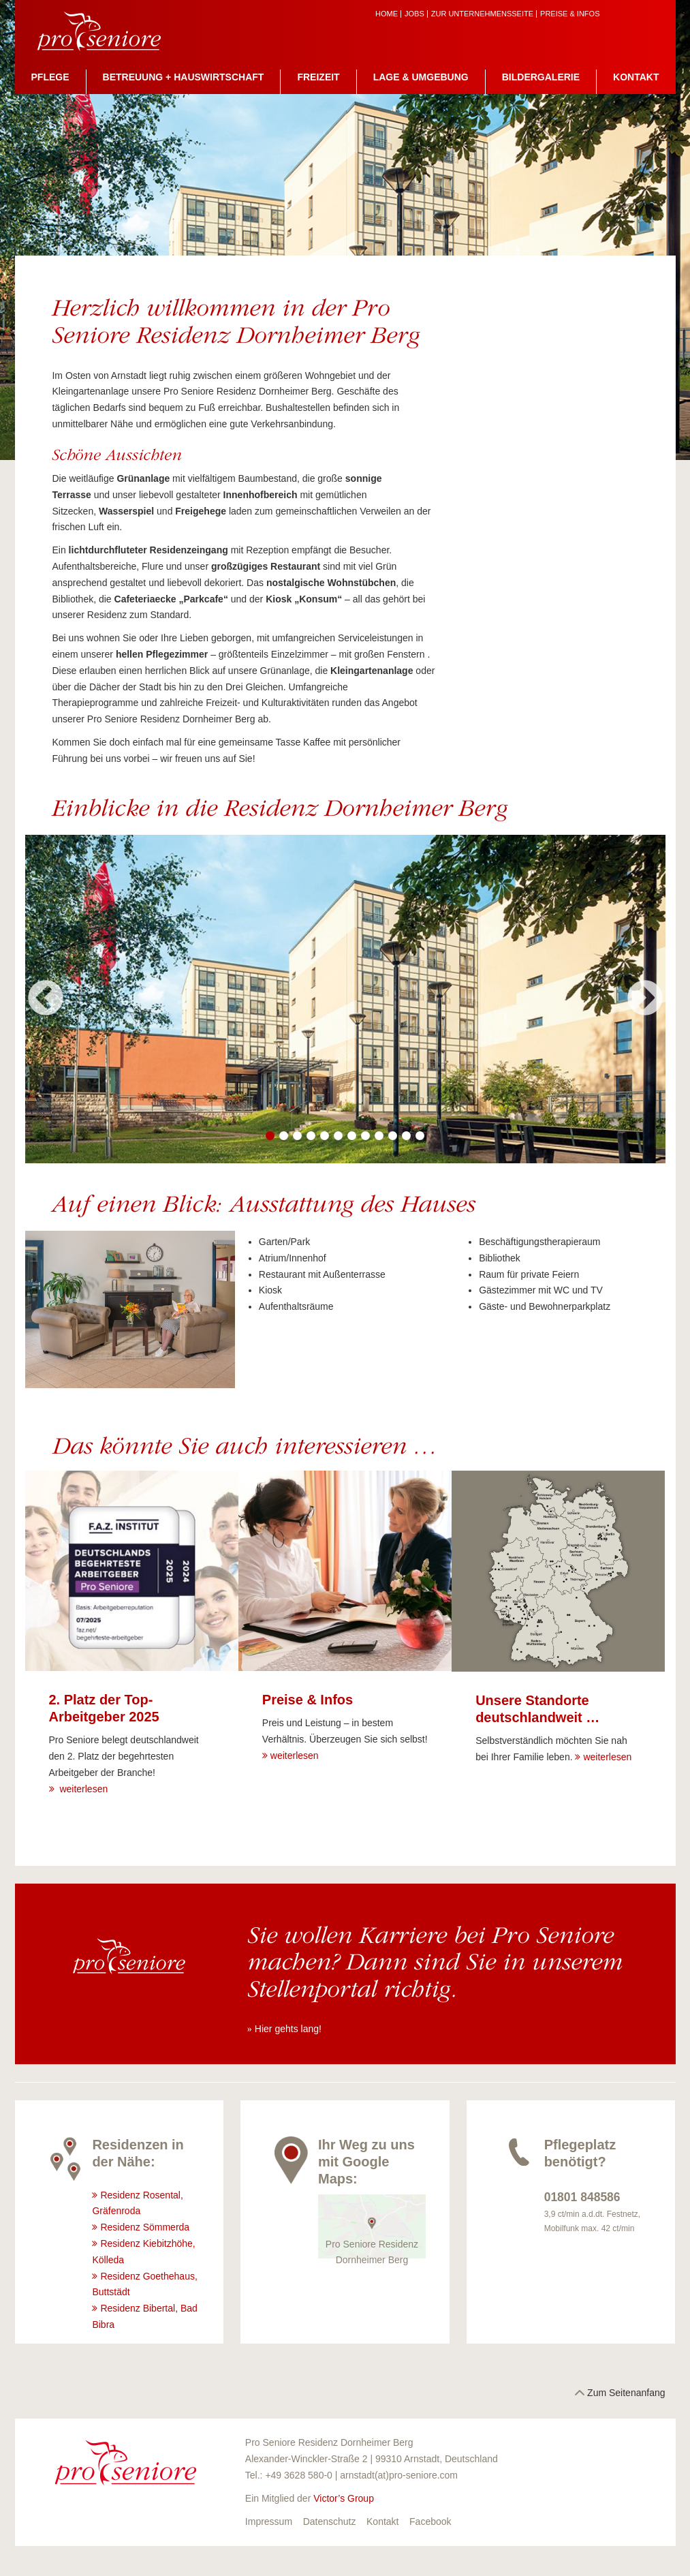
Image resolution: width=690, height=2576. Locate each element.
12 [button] (420, 1136)
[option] (345, 999)
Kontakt (636, 77)
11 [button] (406, 1136)
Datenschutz (329, 2521)
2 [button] (284, 1136)
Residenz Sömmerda (146, 2227)
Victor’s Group (343, 2498)
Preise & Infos (569, 14)
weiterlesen (82, 1788)
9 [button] (379, 1136)
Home (386, 14)
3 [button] (297, 1136)
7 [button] (352, 1136)
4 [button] (311, 1136)
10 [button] (393, 1136)
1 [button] (270, 1136)
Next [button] (645, 999)
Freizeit (318, 77)
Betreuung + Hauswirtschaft (183, 77)
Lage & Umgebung (421, 77)
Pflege (50, 77)
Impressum (268, 2521)
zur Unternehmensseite (482, 14)
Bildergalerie (541, 77)
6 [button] (338, 1136)
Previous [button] (45, 999)
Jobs (414, 14)
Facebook (430, 2521)
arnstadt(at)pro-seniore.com (399, 2475)
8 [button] (366, 1136)
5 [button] (325, 1136)
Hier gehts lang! (288, 2028)
